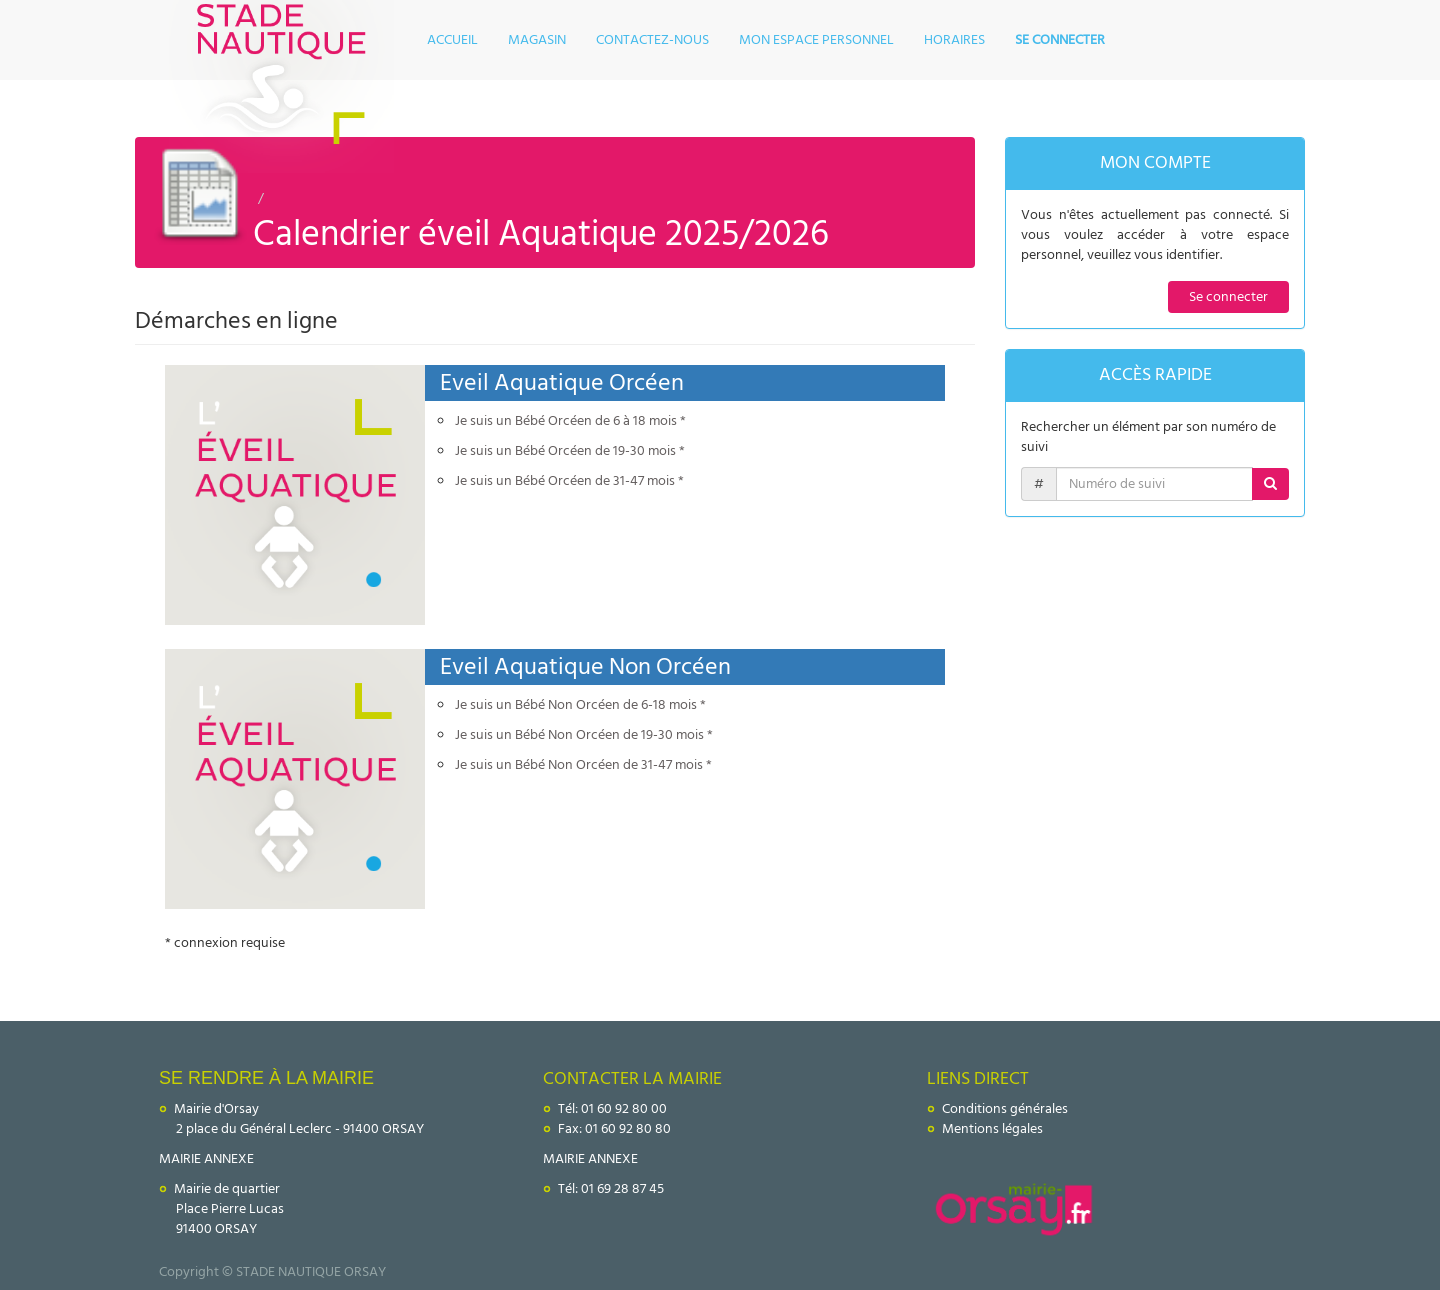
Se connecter (1228, 296)
